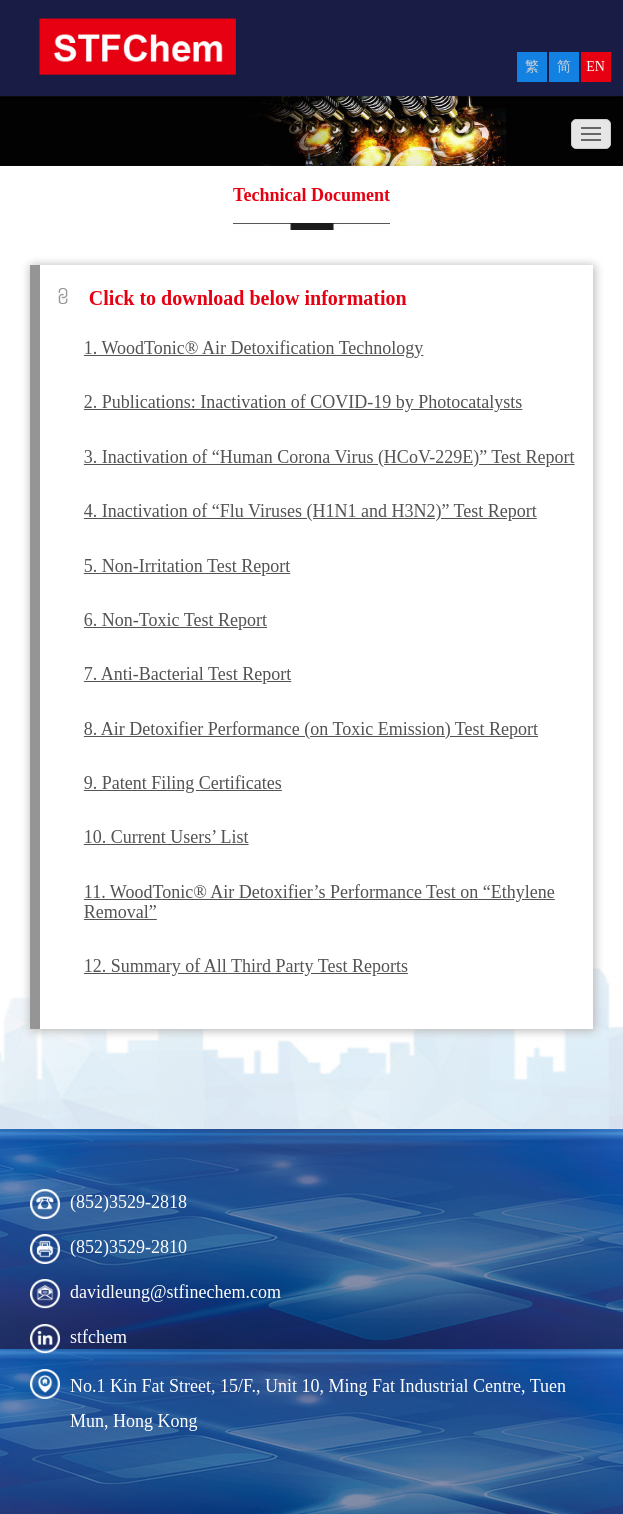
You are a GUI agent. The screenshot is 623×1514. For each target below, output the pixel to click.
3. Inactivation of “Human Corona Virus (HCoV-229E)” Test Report (329, 457)
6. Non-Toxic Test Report (175, 620)
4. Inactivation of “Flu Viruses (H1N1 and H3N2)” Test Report (310, 511)
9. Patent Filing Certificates (183, 783)
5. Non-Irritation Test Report (187, 566)
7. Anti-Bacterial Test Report (187, 674)
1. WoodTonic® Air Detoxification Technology (254, 348)
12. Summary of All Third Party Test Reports (246, 966)
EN (595, 66)
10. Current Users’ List (166, 837)
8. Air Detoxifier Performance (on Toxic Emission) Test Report (311, 729)
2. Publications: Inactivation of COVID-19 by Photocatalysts (303, 402)
